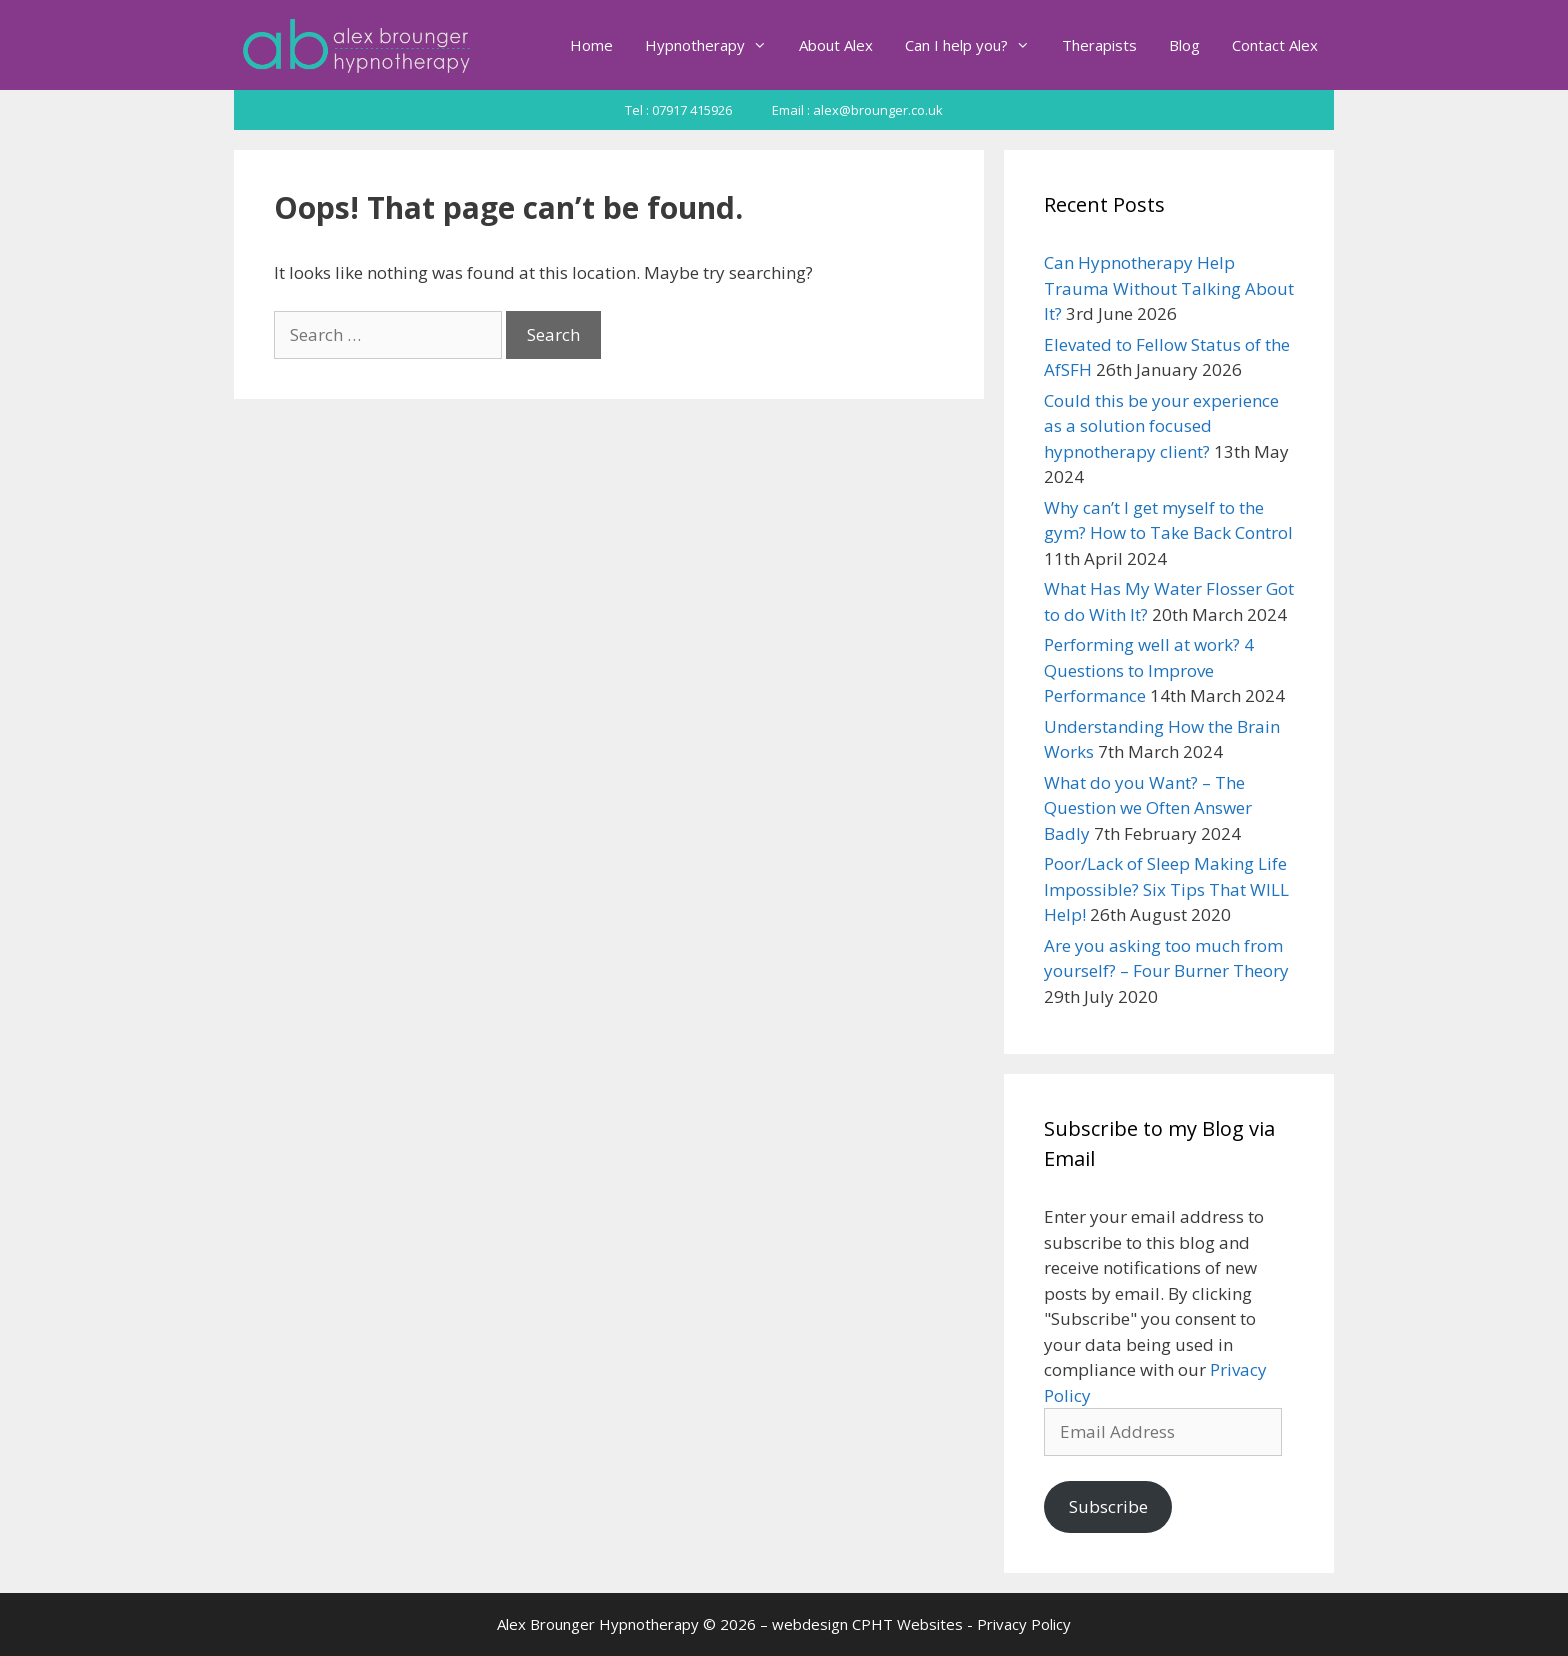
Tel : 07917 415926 (678, 110)
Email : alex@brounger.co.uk (857, 110)
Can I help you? (975, 45)
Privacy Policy (1024, 1624)
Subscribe (1108, 1506)
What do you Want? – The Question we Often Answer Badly (1148, 808)
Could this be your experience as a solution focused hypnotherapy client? (1161, 426)
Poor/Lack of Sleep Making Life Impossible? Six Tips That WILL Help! (1166, 889)
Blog (1184, 45)
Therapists (1099, 45)
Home (591, 45)
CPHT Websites (907, 1624)
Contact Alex (1275, 45)
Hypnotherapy (714, 45)
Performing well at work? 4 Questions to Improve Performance (1149, 670)
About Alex (836, 45)
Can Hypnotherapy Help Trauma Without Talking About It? (1169, 288)
